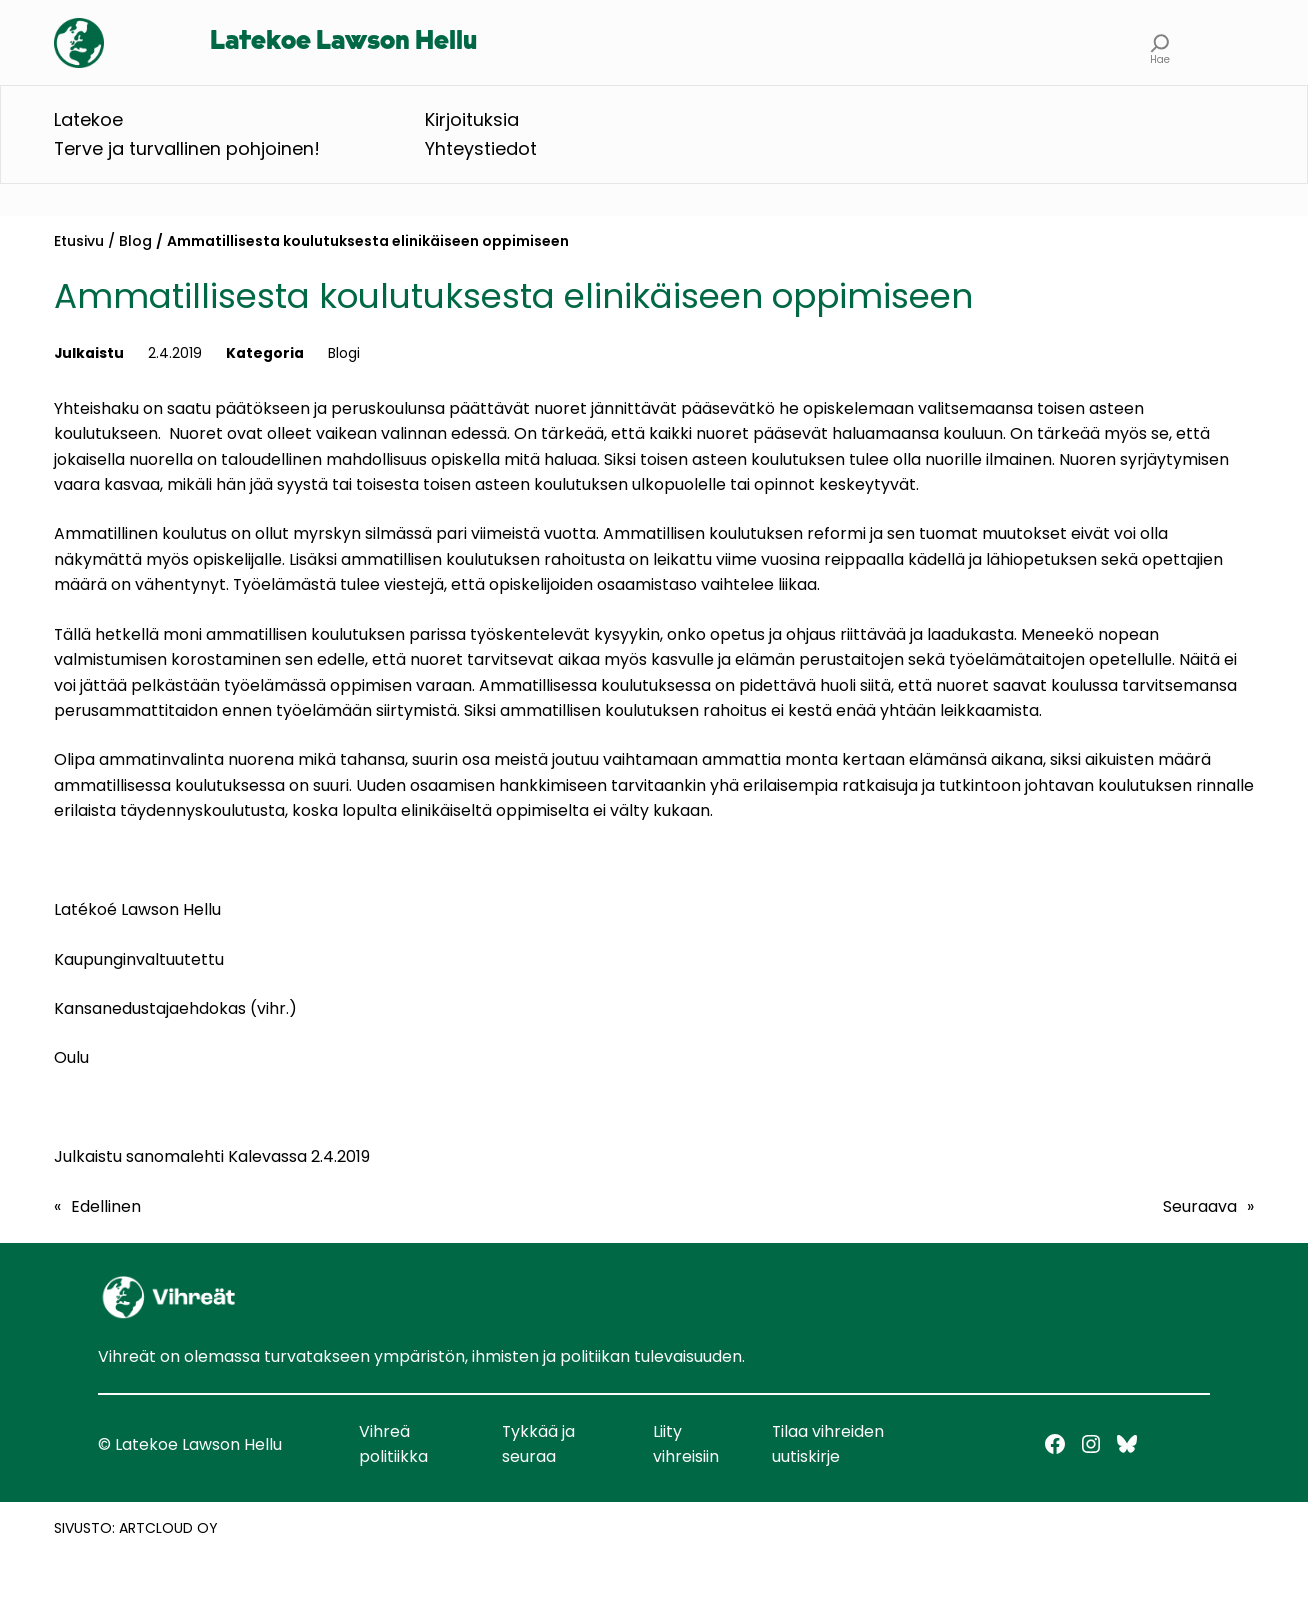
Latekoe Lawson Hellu (343, 42)
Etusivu (79, 241)
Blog (135, 241)
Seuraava (1200, 1206)
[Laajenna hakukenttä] (1160, 42)
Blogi (344, 353)
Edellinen (106, 1206)
